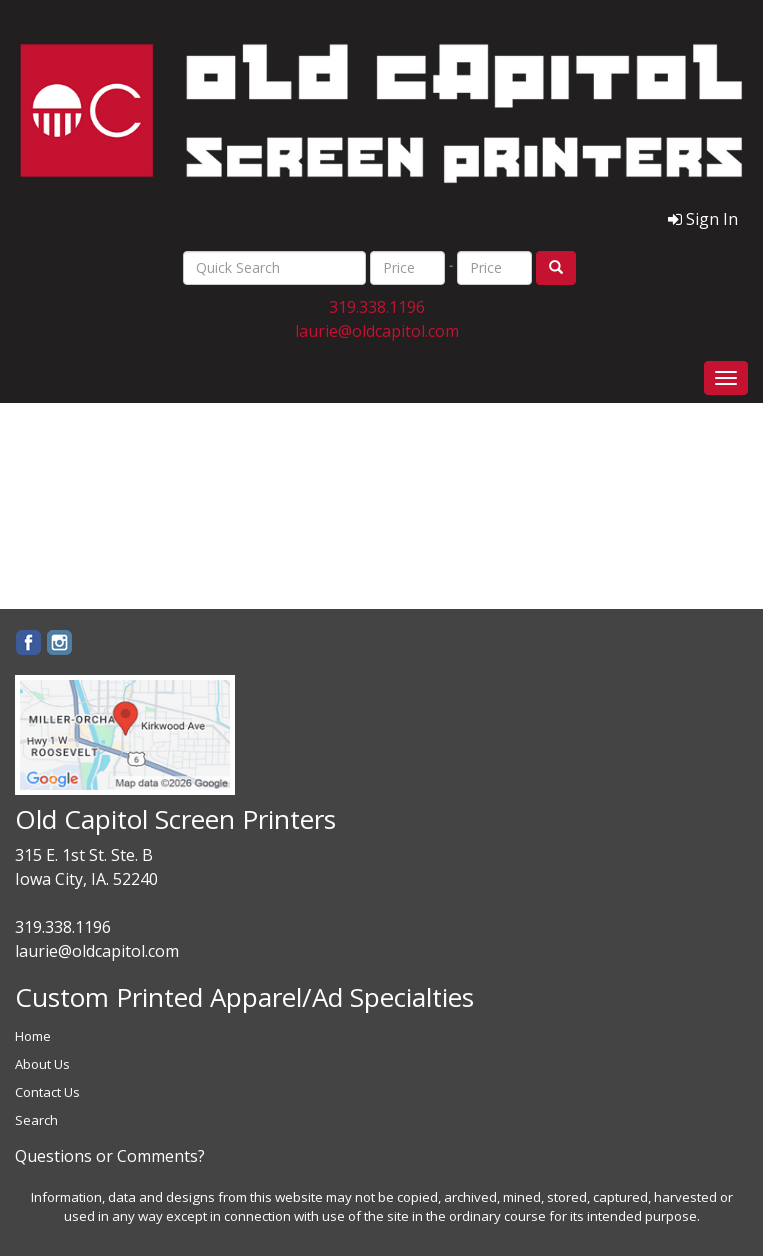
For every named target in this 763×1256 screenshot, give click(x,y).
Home (33, 1036)
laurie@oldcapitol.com (377, 331)
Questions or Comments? (110, 1156)
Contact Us (47, 1092)
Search (36, 1120)
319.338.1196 (377, 307)
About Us (42, 1064)
